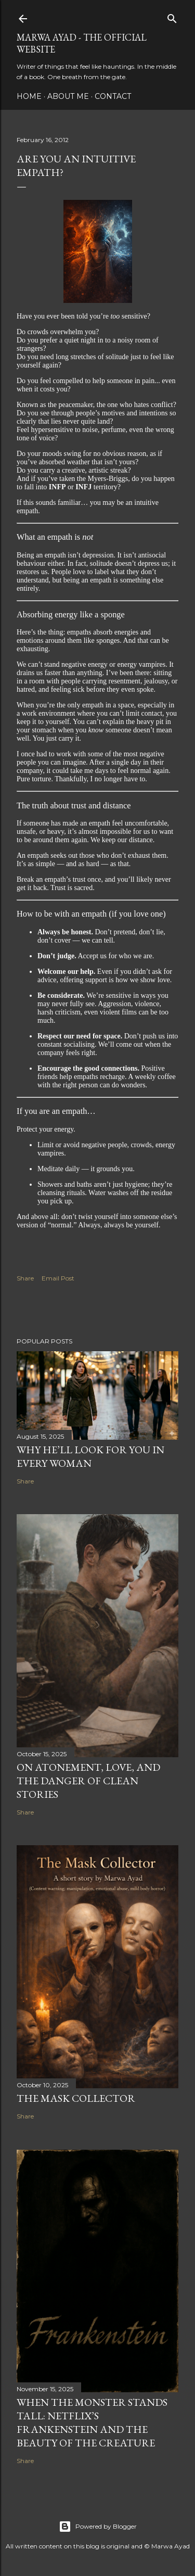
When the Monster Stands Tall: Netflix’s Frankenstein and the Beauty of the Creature (92, 2422)
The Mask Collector (76, 2098)
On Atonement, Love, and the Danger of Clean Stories (88, 1780)
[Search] (172, 16)
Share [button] (25, 1278)
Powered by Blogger (98, 2526)
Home (29, 96)
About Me (68, 96)
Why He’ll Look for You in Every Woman (90, 1456)
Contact (113, 96)
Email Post (58, 1278)
